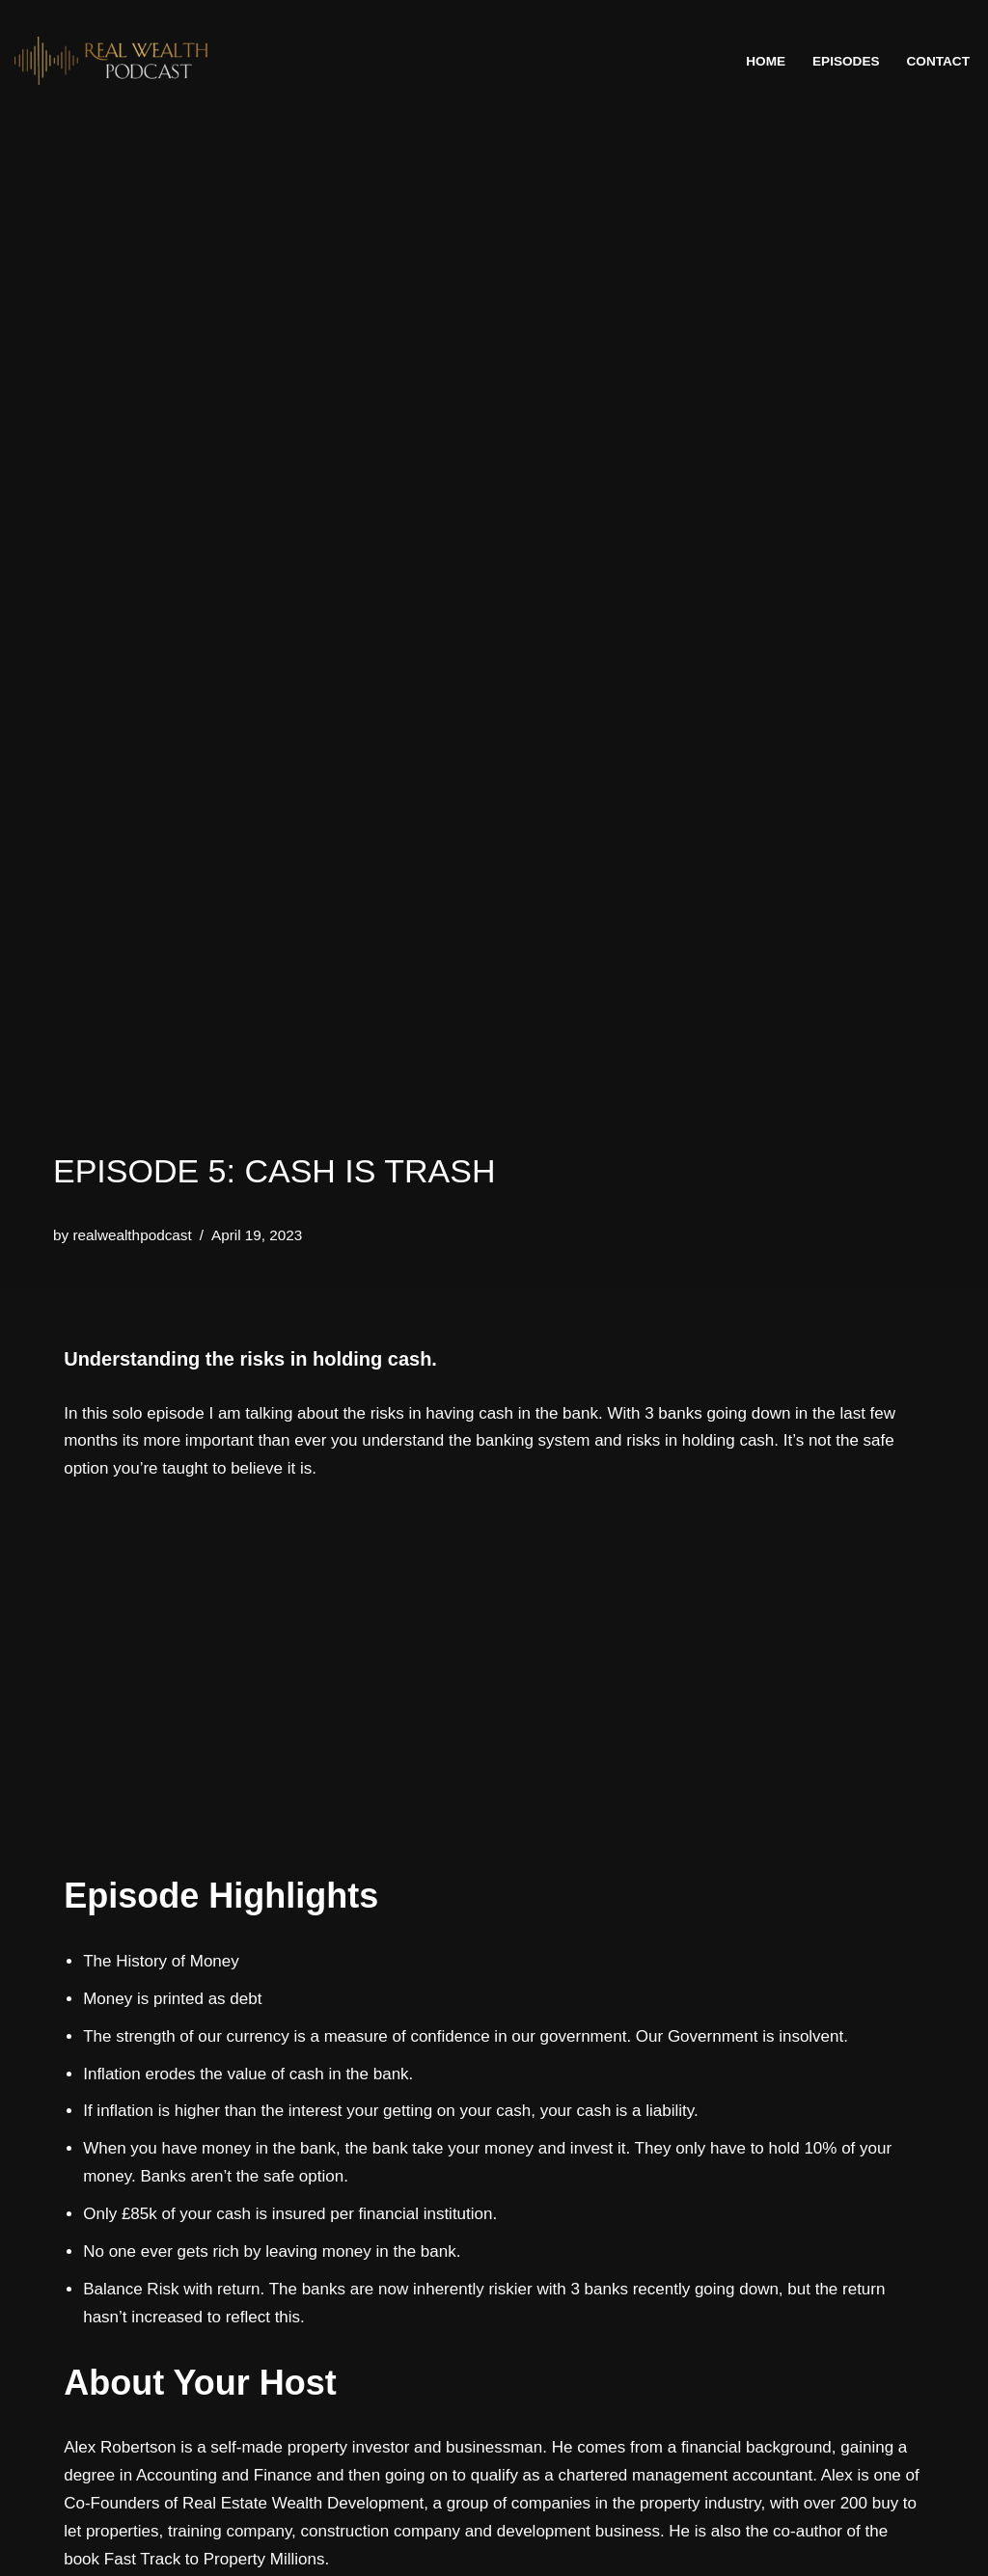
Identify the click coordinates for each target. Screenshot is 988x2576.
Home (765, 61)
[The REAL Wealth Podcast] (110, 61)
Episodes (846, 61)
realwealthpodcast (131, 1235)
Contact (938, 61)
